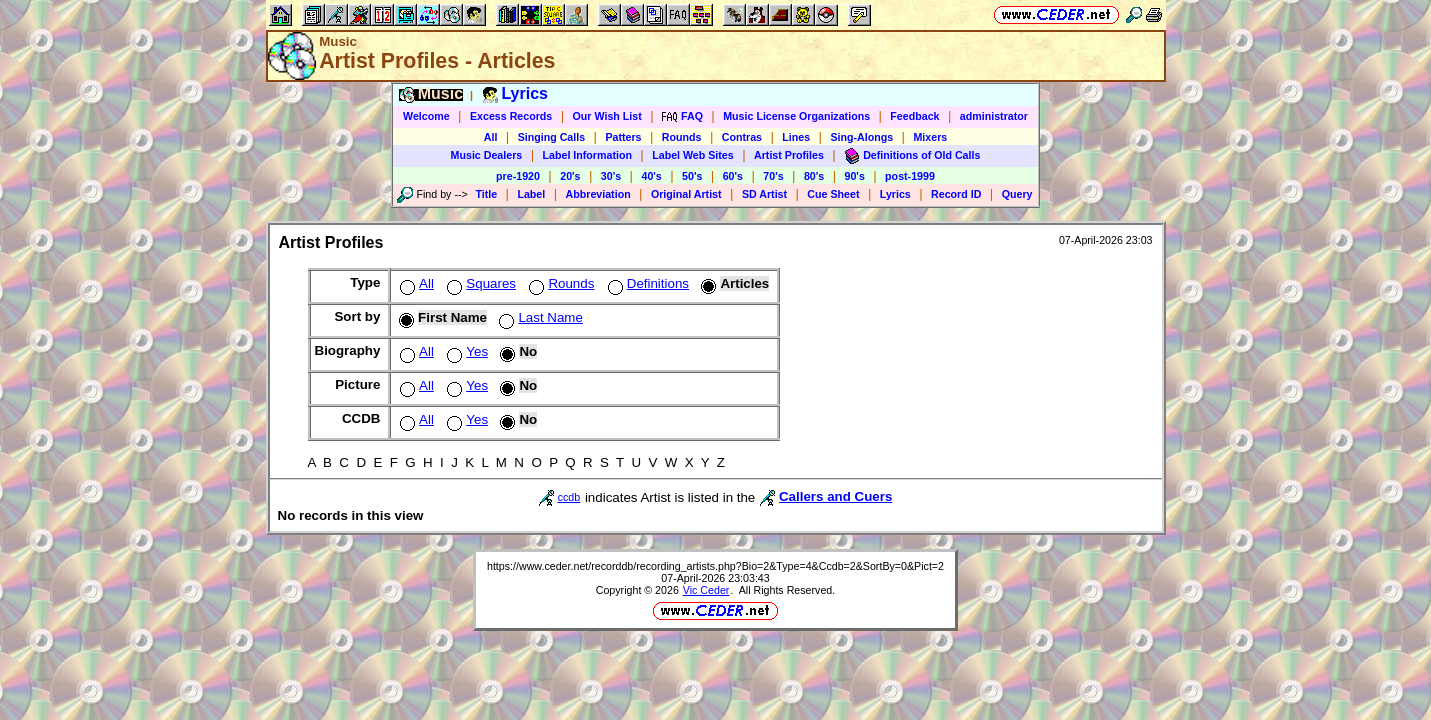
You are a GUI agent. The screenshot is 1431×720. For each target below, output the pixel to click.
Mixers (930, 137)
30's (611, 176)
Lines (796, 137)
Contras (742, 137)
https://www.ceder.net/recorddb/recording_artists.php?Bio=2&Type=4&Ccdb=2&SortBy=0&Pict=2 (715, 566)
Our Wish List (607, 116)
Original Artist (686, 194)
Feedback (914, 116)
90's (855, 176)
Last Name (538, 317)
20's (570, 176)
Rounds (682, 137)
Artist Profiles (789, 155)
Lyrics (895, 194)
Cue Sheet (833, 194)
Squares (479, 283)
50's (692, 176)
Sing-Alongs (861, 137)
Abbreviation (598, 194)
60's (733, 176)
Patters (623, 137)
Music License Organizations (796, 116)
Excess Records (511, 116)
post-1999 (910, 176)
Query (1017, 194)
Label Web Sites (693, 155)
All (491, 137)
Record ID (956, 194)
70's (773, 176)
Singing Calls (552, 137)
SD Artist (764, 194)
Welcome (426, 116)
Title (486, 194)
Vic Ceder (706, 590)
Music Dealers (487, 155)
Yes (465, 351)
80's (814, 176)
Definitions (646, 283)
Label (531, 194)
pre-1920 (518, 176)
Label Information (587, 155)
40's (651, 176)
